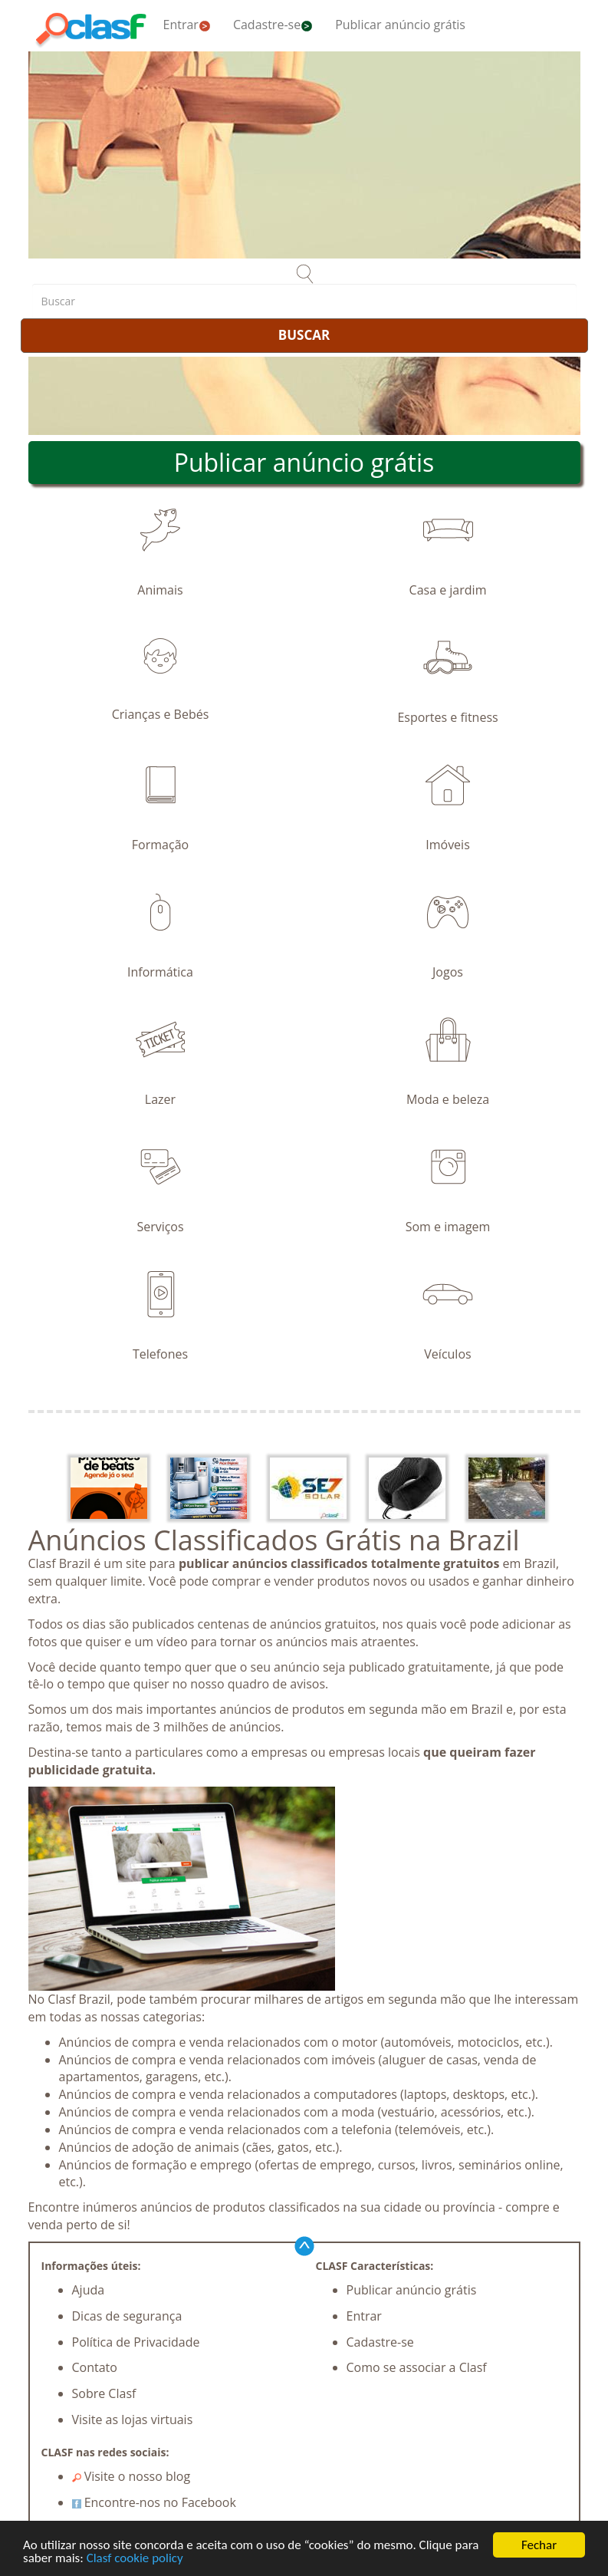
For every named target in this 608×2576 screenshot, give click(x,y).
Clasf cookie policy (135, 2559)
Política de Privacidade (136, 2342)
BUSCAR (304, 335)
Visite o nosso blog (131, 2476)
